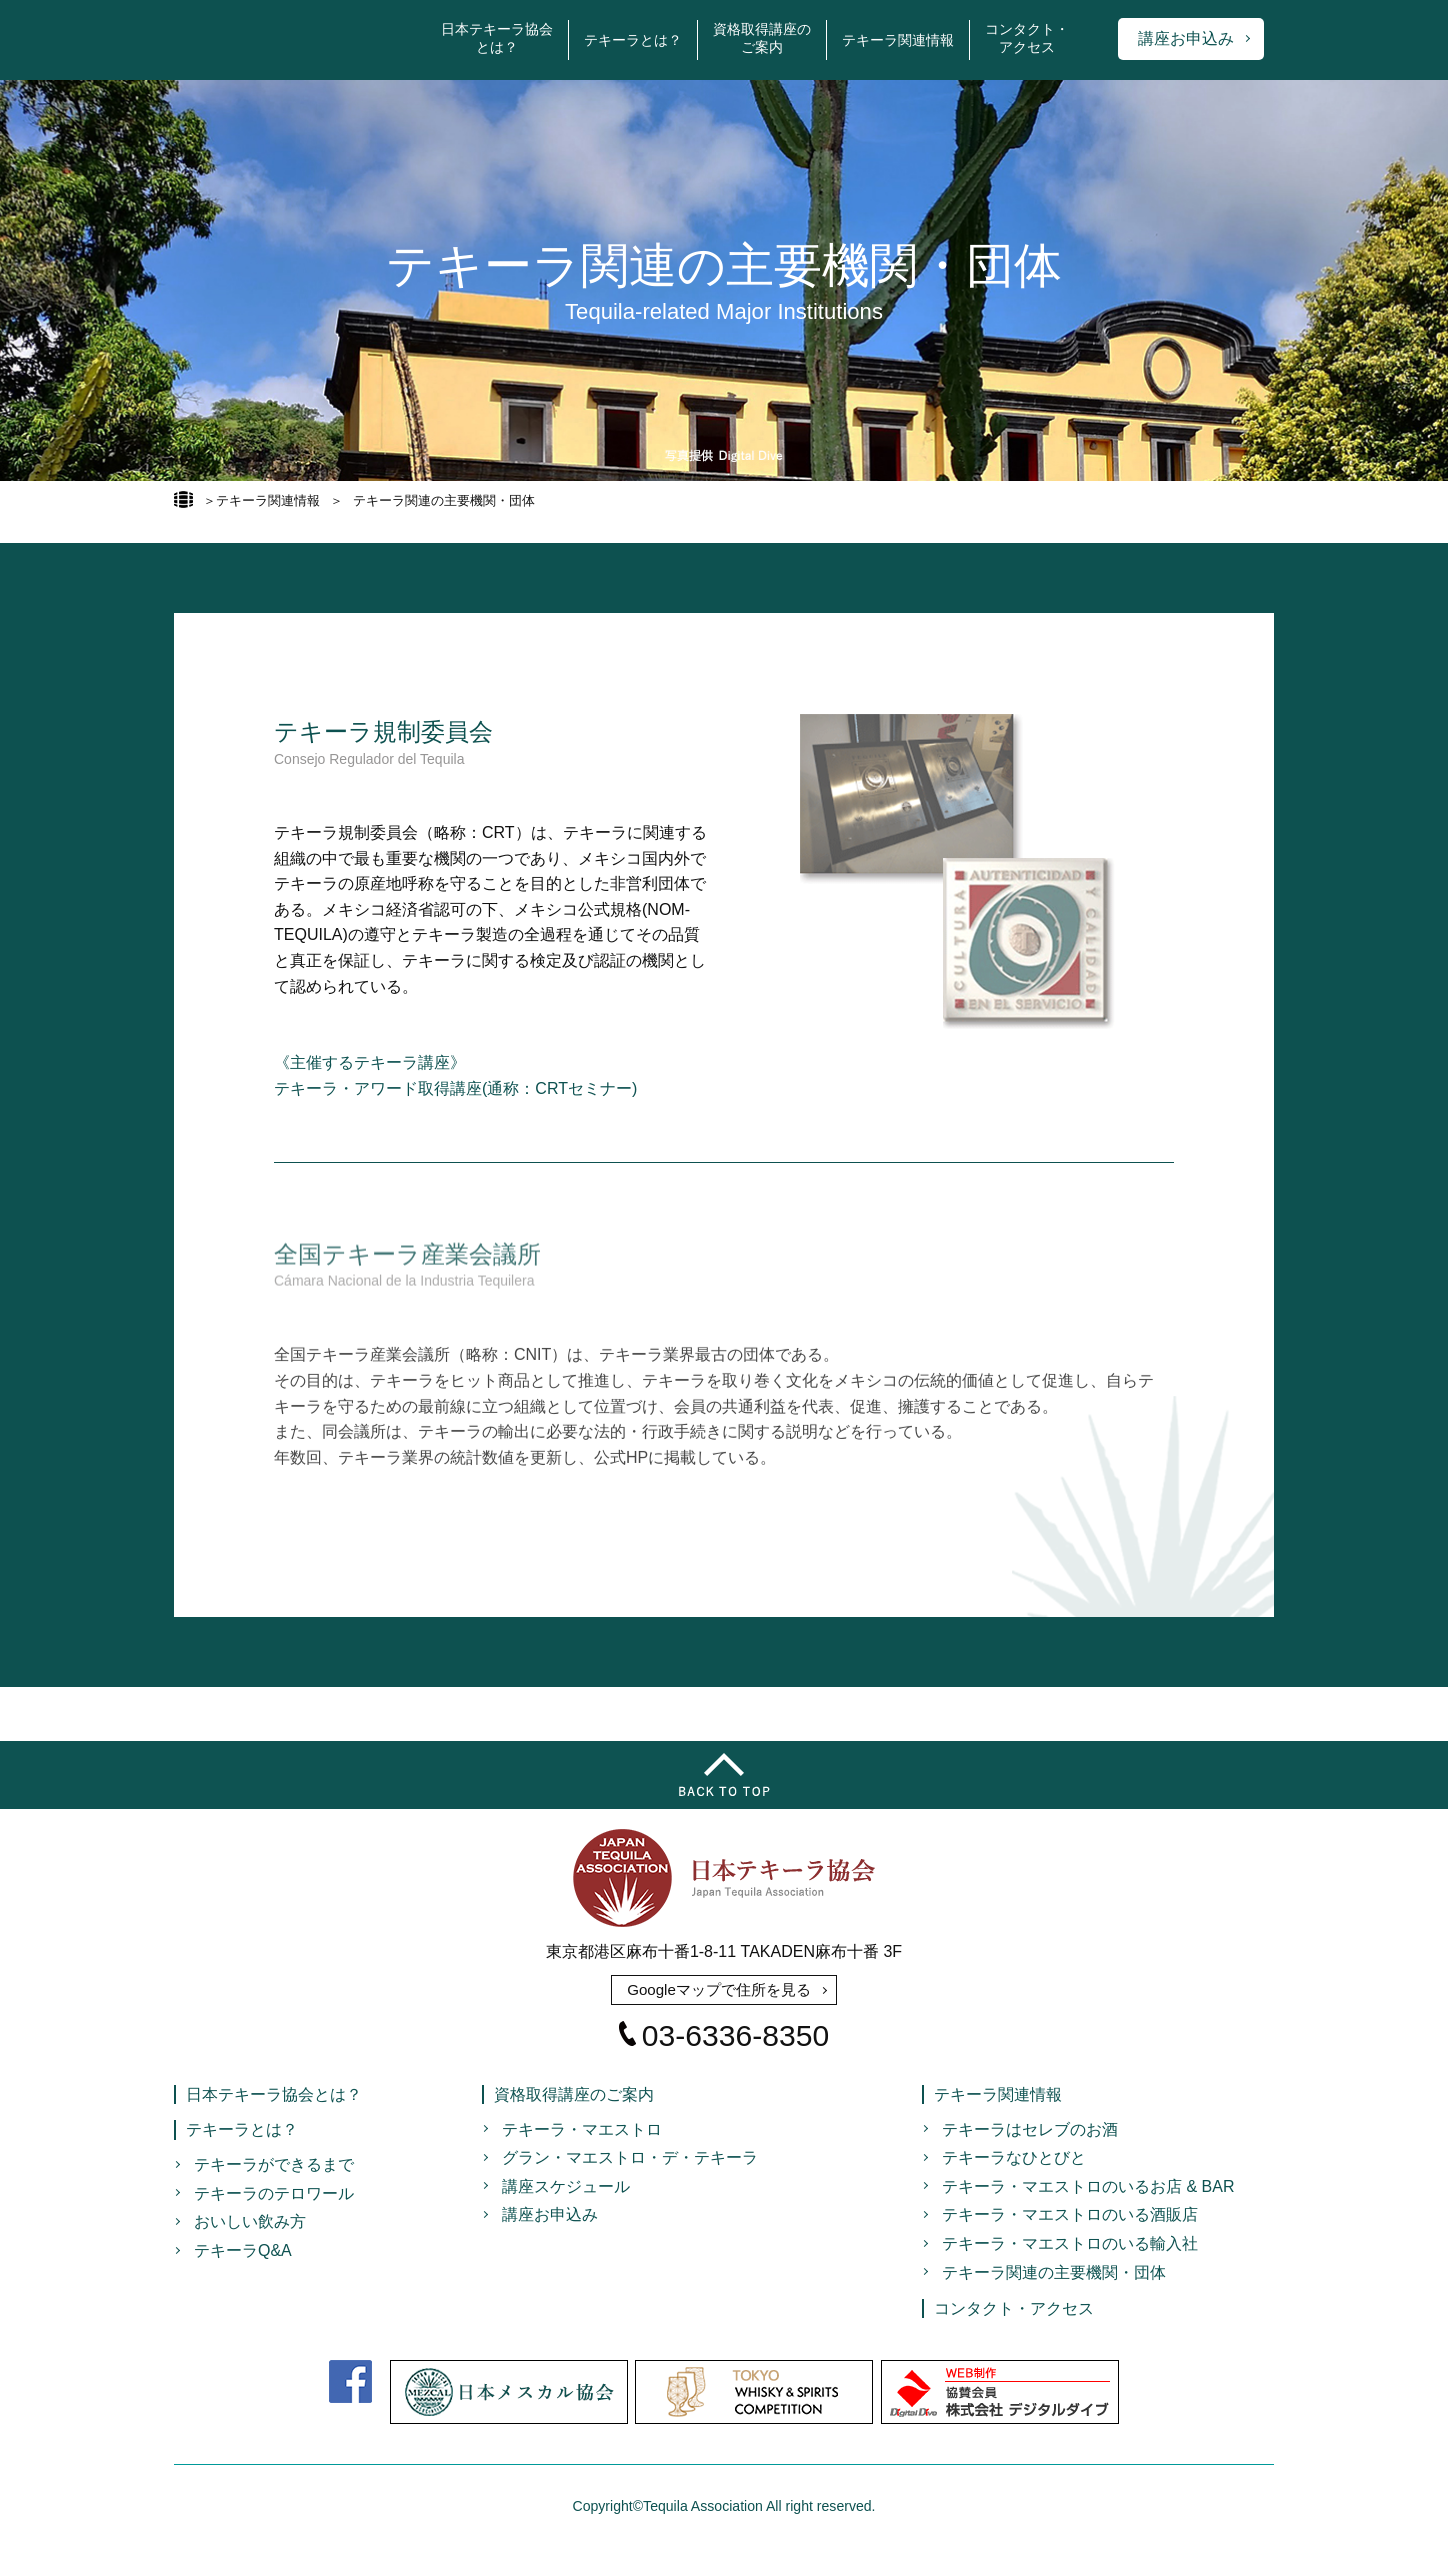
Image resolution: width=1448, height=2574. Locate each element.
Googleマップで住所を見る (719, 1990)
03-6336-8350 (724, 2042)
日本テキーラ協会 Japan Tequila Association (290, 40)
